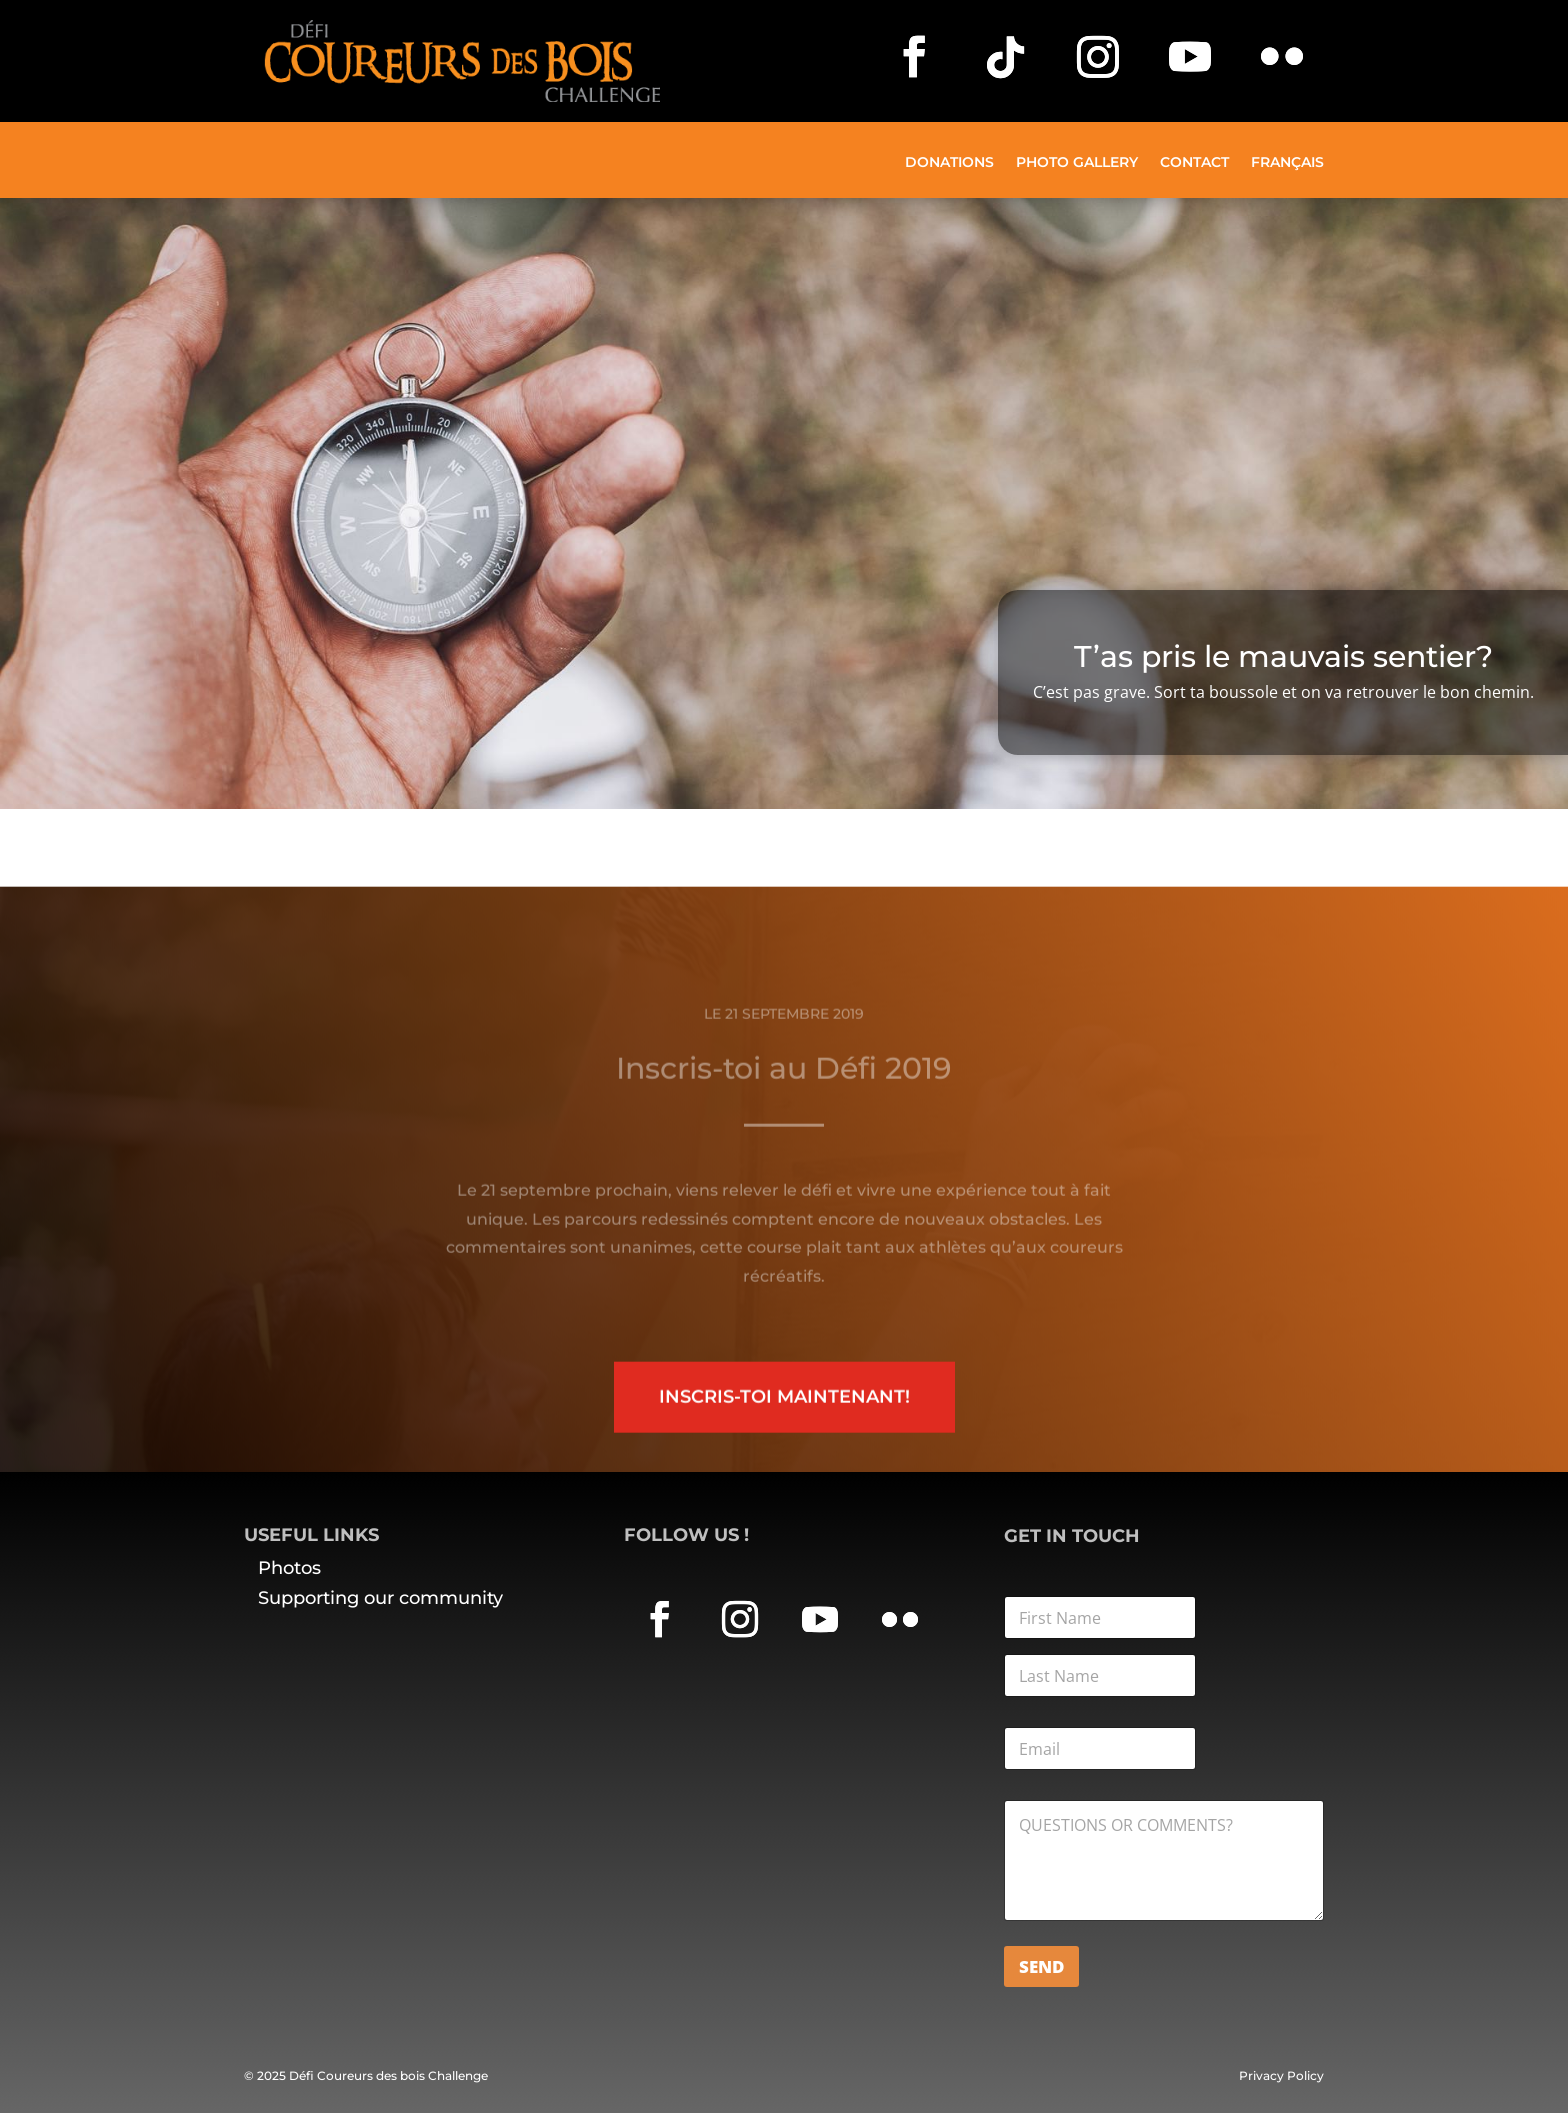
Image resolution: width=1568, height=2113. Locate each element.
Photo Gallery (1077, 163)
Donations (949, 163)
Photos (289, 1568)
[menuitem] (1287, 176)
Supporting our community (380, 1598)
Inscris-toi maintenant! (784, 1434)
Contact (1194, 163)
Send (1041, 1966)
